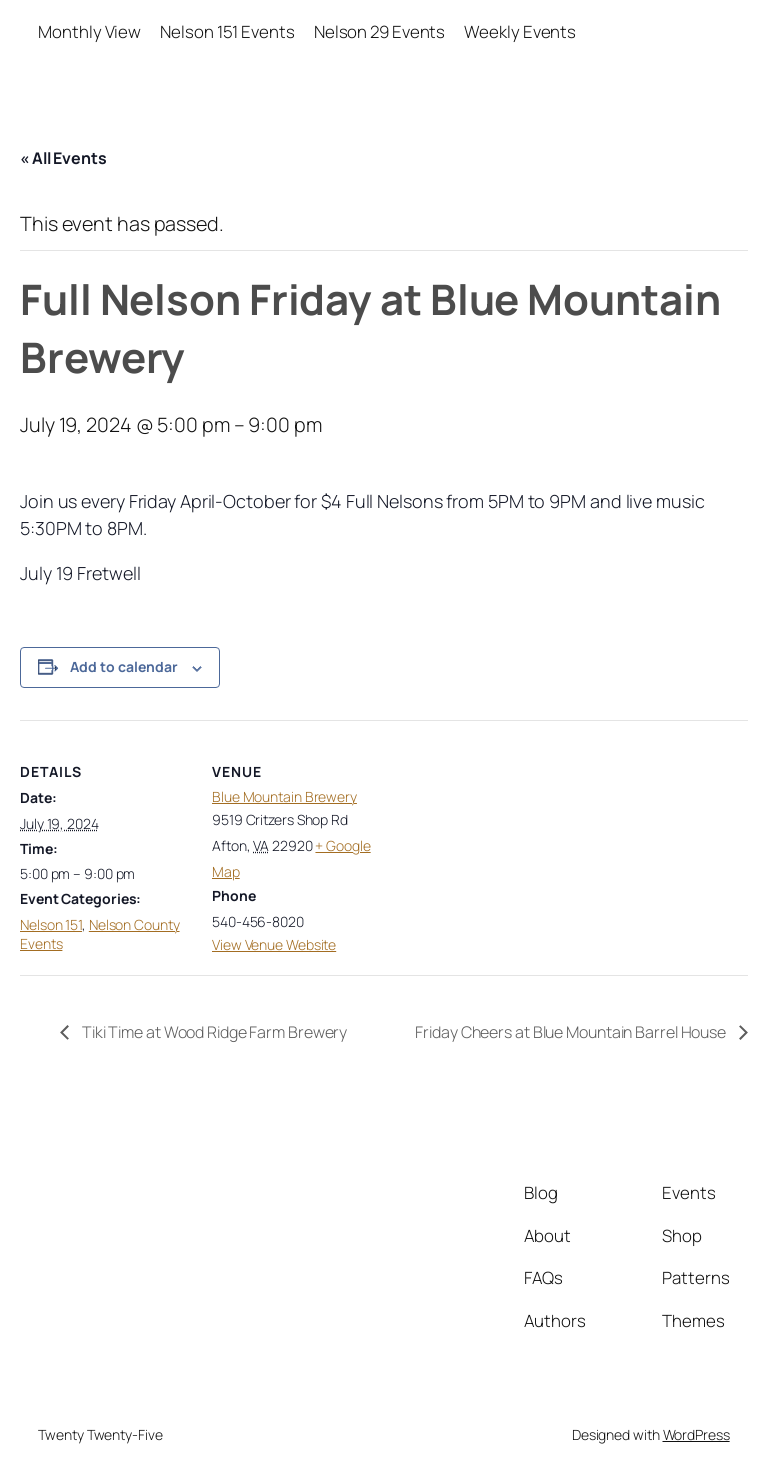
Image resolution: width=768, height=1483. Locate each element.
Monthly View (89, 31)
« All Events (63, 158)
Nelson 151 (51, 924)
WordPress (696, 1434)
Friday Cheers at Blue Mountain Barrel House (572, 1032)
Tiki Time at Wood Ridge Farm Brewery (213, 1032)
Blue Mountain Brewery (284, 796)
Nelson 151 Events (227, 31)
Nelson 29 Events (379, 31)
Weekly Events (520, 31)
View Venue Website (274, 944)
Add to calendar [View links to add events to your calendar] (124, 666)
